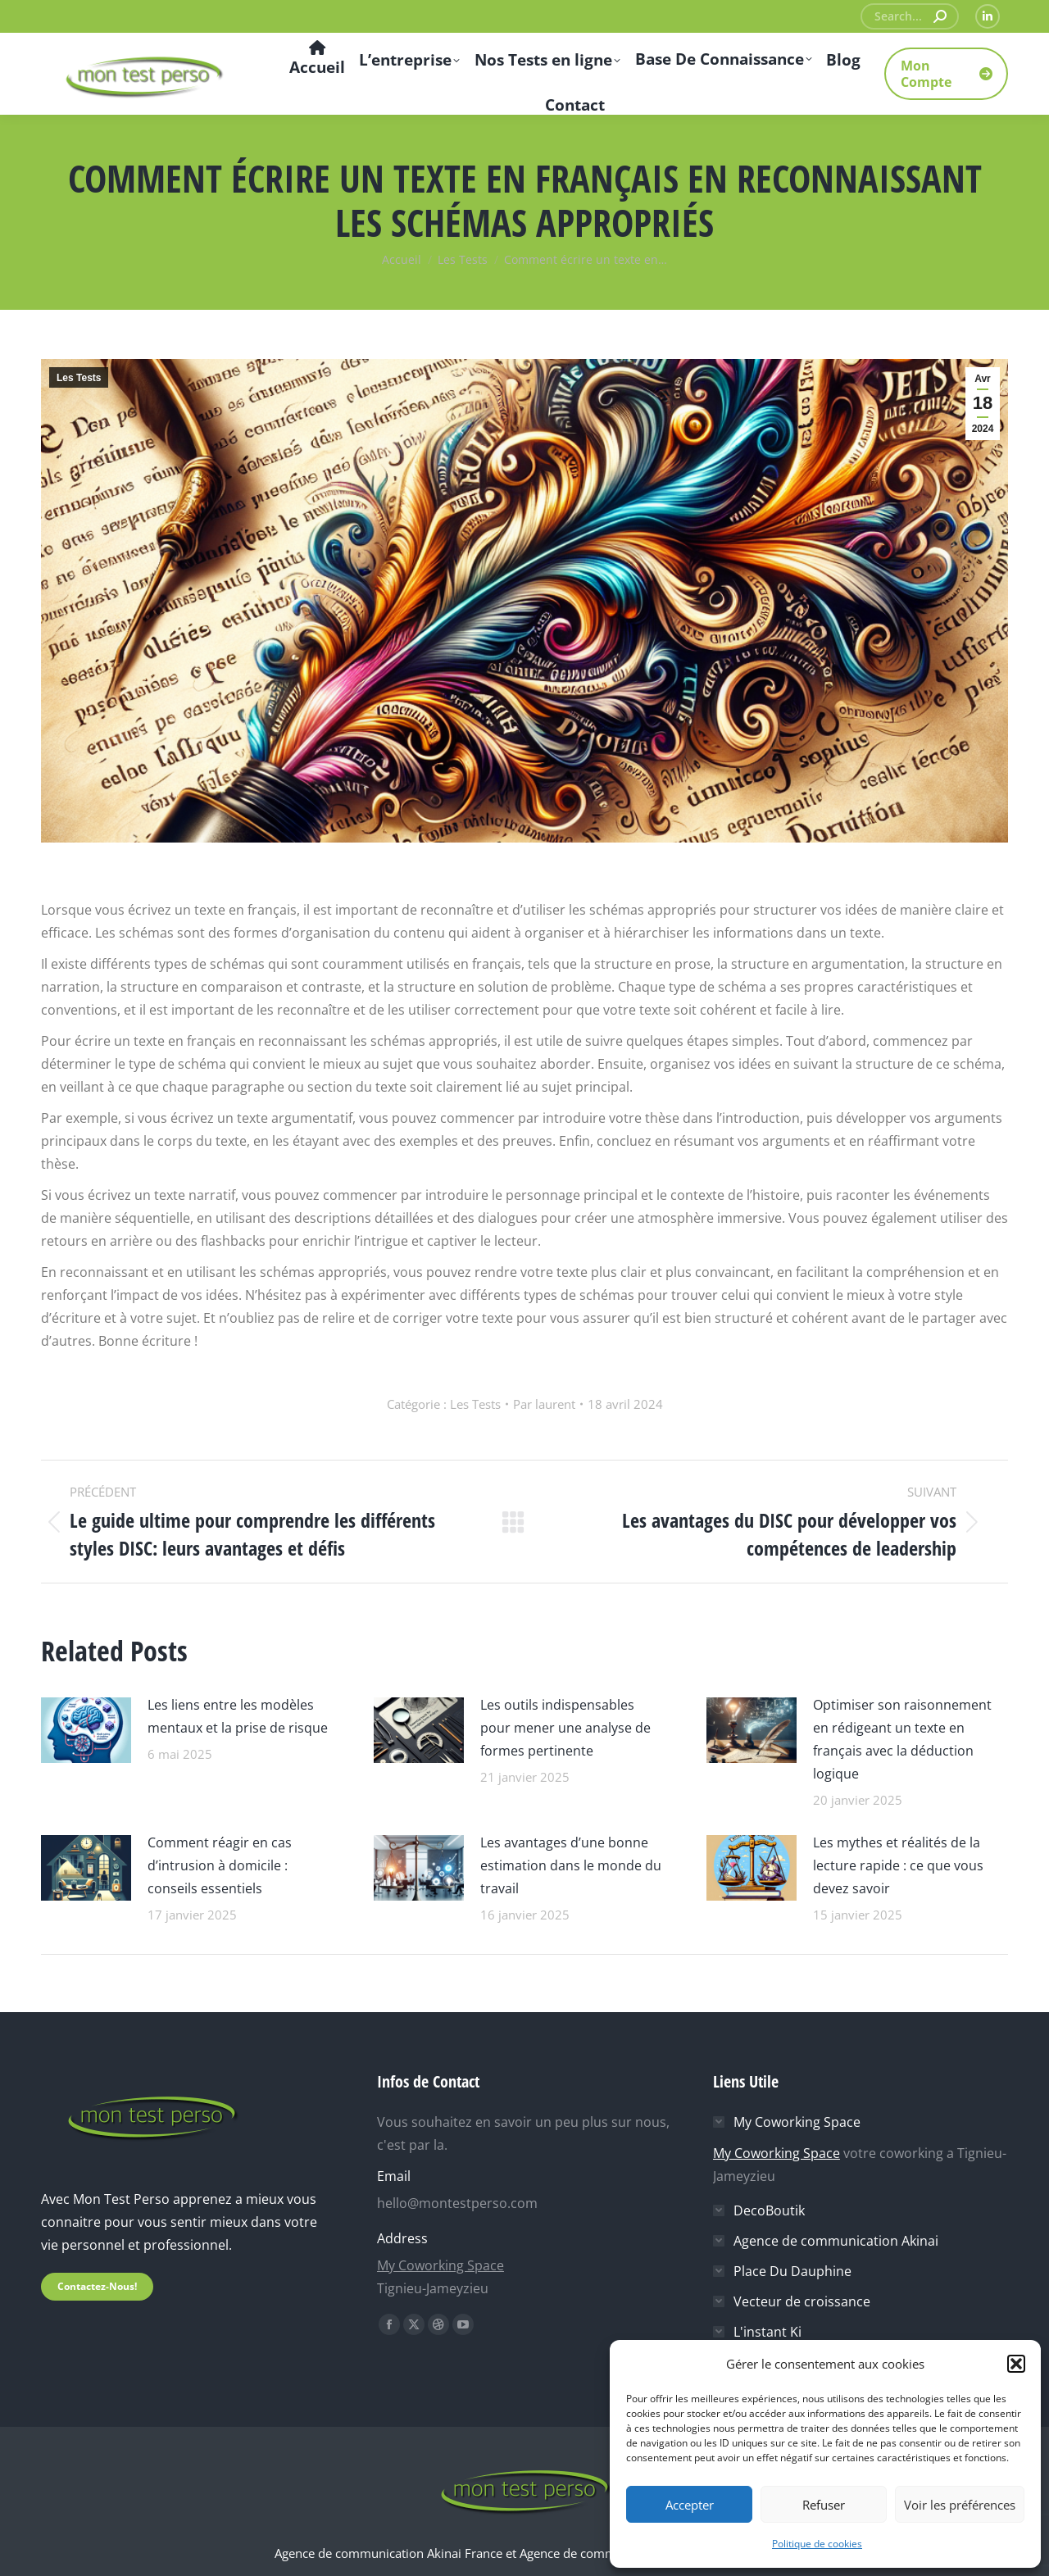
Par (544, 1404)
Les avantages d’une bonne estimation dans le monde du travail (570, 1865)
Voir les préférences (959, 2504)
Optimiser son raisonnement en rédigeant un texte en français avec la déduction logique (902, 1739)
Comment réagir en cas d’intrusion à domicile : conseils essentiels (220, 1865)
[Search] (910, 16)
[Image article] (86, 1728)
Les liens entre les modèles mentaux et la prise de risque (238, 1716)
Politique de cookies (817, 2544)
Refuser (823, 2504)
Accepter (689, 2504)
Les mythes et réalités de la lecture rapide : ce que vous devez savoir (898, 1865)
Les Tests (79, 378)
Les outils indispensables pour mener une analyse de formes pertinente (565, 1728)
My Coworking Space (440, 2265)
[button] (1016, 2364)
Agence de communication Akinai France (390, 2553)
